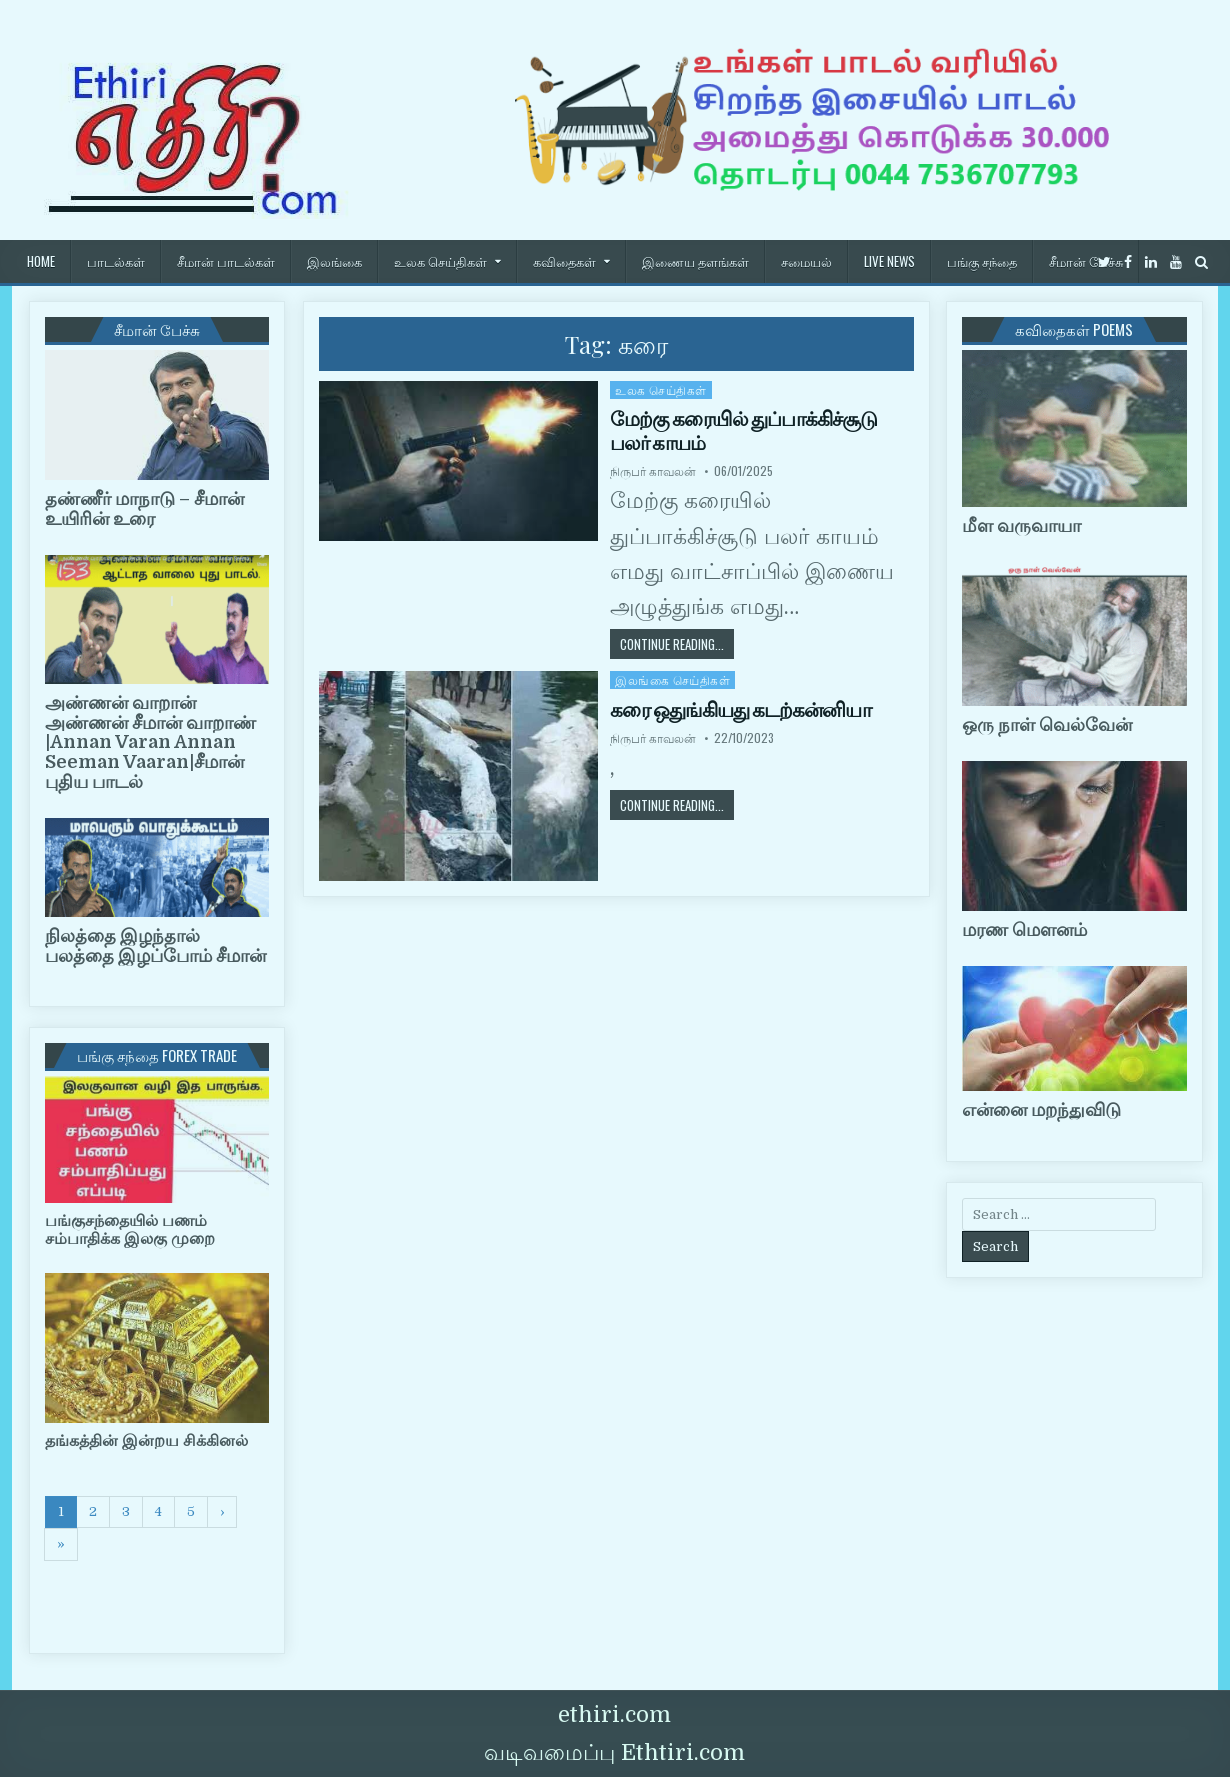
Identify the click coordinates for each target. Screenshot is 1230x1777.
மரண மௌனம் (1024, 930)
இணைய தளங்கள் (695, 261)
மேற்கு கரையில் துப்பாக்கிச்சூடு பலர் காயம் (743, 431)
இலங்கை (334, 261)
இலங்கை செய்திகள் (672, 679)
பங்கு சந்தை (982, 261)
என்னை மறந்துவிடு (1041, 1110)
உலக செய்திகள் (440, 261)
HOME (41, 261)
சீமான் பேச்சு (1086, 261)
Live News (889, 261)
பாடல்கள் (116, 261)
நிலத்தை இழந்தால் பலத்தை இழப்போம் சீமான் (155, 946)
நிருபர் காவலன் (653, 471)
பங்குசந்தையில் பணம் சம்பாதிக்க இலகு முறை (130, 1230)
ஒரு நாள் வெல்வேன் (1047, 725)
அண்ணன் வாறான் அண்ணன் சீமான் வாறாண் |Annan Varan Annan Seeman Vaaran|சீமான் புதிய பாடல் (150, 742)
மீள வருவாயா (1021, 526)
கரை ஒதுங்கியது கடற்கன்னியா (740, 710)
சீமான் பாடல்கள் (226, 261)
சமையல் (806, 261)
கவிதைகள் (564, 261)
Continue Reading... (677, 643)
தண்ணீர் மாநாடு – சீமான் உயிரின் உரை (144, 509)
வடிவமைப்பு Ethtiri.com (614, 1752)
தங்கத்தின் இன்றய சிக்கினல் (146, 1441)
